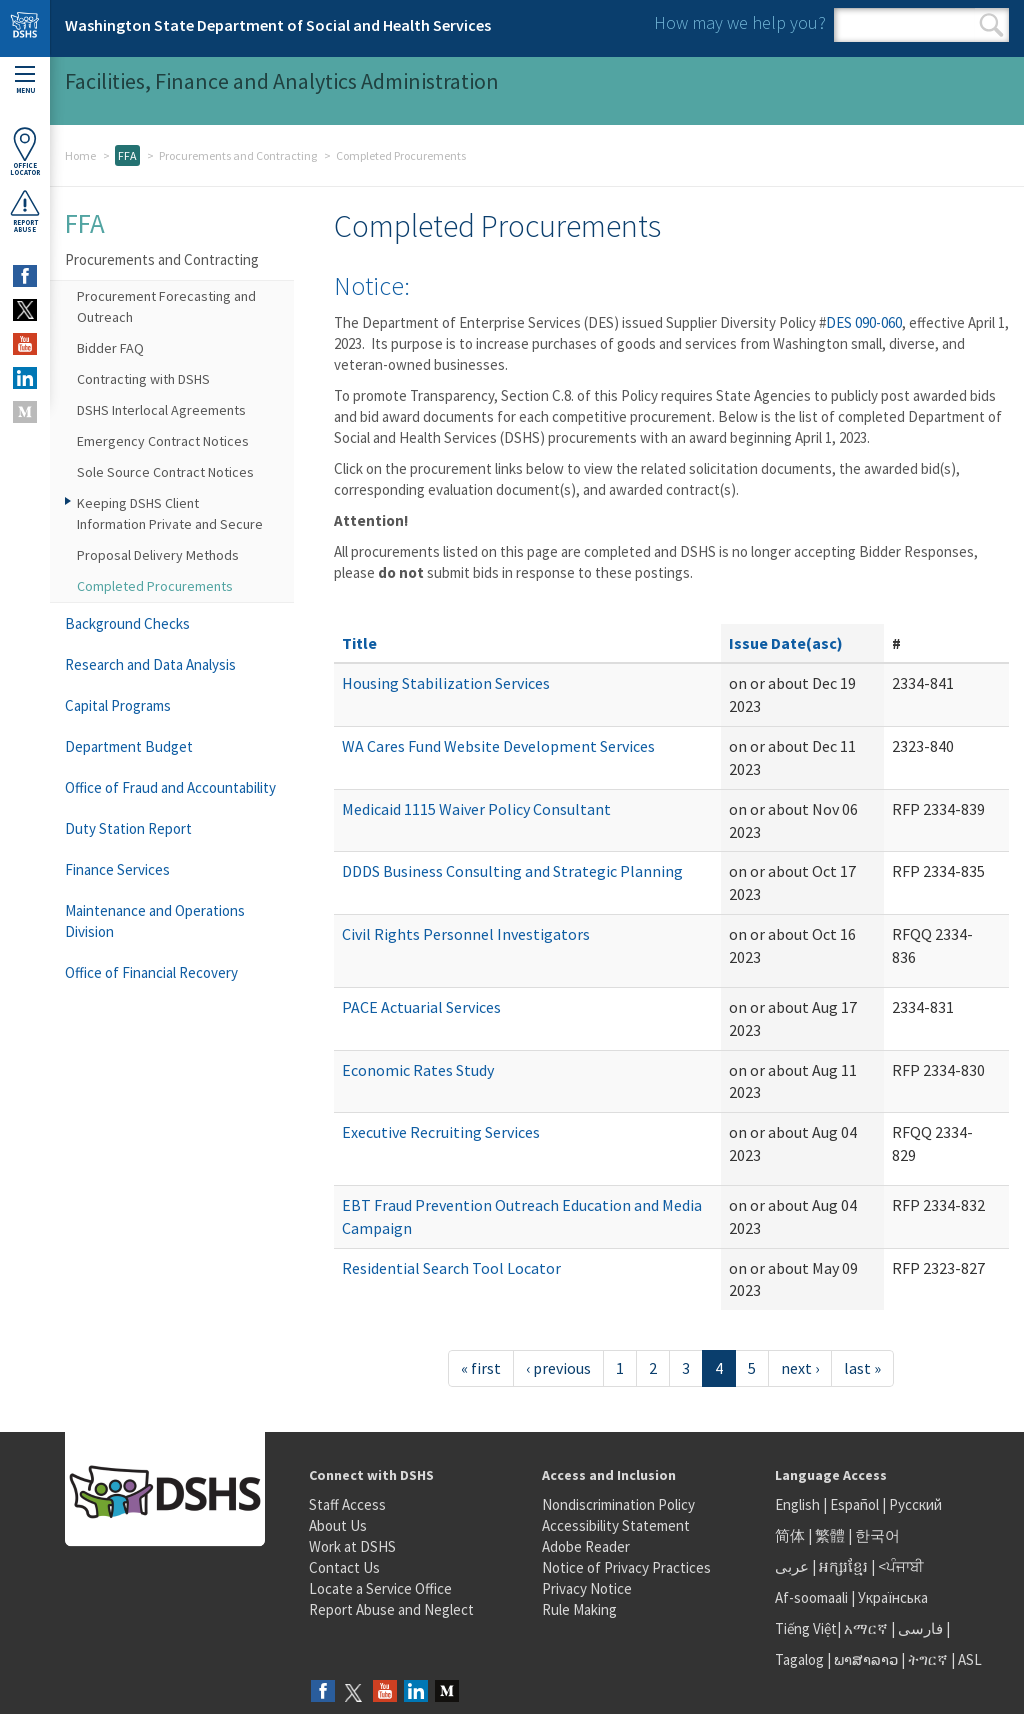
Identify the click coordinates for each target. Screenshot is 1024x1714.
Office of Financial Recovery (151, 972)
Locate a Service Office (380, 1588)
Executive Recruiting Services (441, 1132)
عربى (792, 1566)
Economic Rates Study (418, 1070)
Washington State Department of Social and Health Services (278, 25)
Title (359, 643)
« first (481, 1368)
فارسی (919, 1628)
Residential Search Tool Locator (451, 1268)
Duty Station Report (128, 828)
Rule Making (579, 1609)
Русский (915, 1504)
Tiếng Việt (806, 1628)
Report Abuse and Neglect (391, 1609)
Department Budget (129, 746)
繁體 (831, 1535)
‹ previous (558, 1368)
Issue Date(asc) (786, 643)
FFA (127, 155)
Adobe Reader (586, 1546)
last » (862, 1368)
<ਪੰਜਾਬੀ (901, 1566)
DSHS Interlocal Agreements (161, 410)
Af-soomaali (811, 1597)
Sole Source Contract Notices (165, 472)
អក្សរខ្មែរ (843, 1566)
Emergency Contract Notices (163, 441)
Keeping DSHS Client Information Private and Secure (170, 513)
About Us (338, 1525)
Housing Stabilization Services (446, 683)
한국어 (877, 1535)
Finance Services (117, 869)
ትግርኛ (928, 1659)
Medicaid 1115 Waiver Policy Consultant (476, 809)
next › (800, 1368)
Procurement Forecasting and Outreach (166, 306)
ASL (970, 1659)
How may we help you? (740, 22)
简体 (790, 1535)
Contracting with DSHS (143, 379)
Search (991, 25)
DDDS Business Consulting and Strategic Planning (512, 871)
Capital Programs (118, 705)
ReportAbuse (25, 211)
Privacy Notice (587, 1588)
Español (854, 1504)
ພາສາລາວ (866, 1659)
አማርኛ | (869, 1628)
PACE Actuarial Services (421, 1007)
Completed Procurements (155, 586)
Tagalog (799, 1659)
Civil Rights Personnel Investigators (466, 934)
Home (80, 155)
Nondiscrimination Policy (618, 1504)
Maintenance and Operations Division (155, 921)
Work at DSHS (352, 1546)
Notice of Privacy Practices (626, 1567)
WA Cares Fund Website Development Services (498, 746)
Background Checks (127, 623)
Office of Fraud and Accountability (170, 787)
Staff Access (347, 1504)
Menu (25, 80)
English (799, 1504)
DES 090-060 (864, 322)
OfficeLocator (25, 151)
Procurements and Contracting (238, 155)
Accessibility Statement (616, 1525)
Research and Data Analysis (150, 664)
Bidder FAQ (110, 348)
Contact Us (344, 1567)
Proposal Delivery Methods (158, 555)
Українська (893, 1597)
